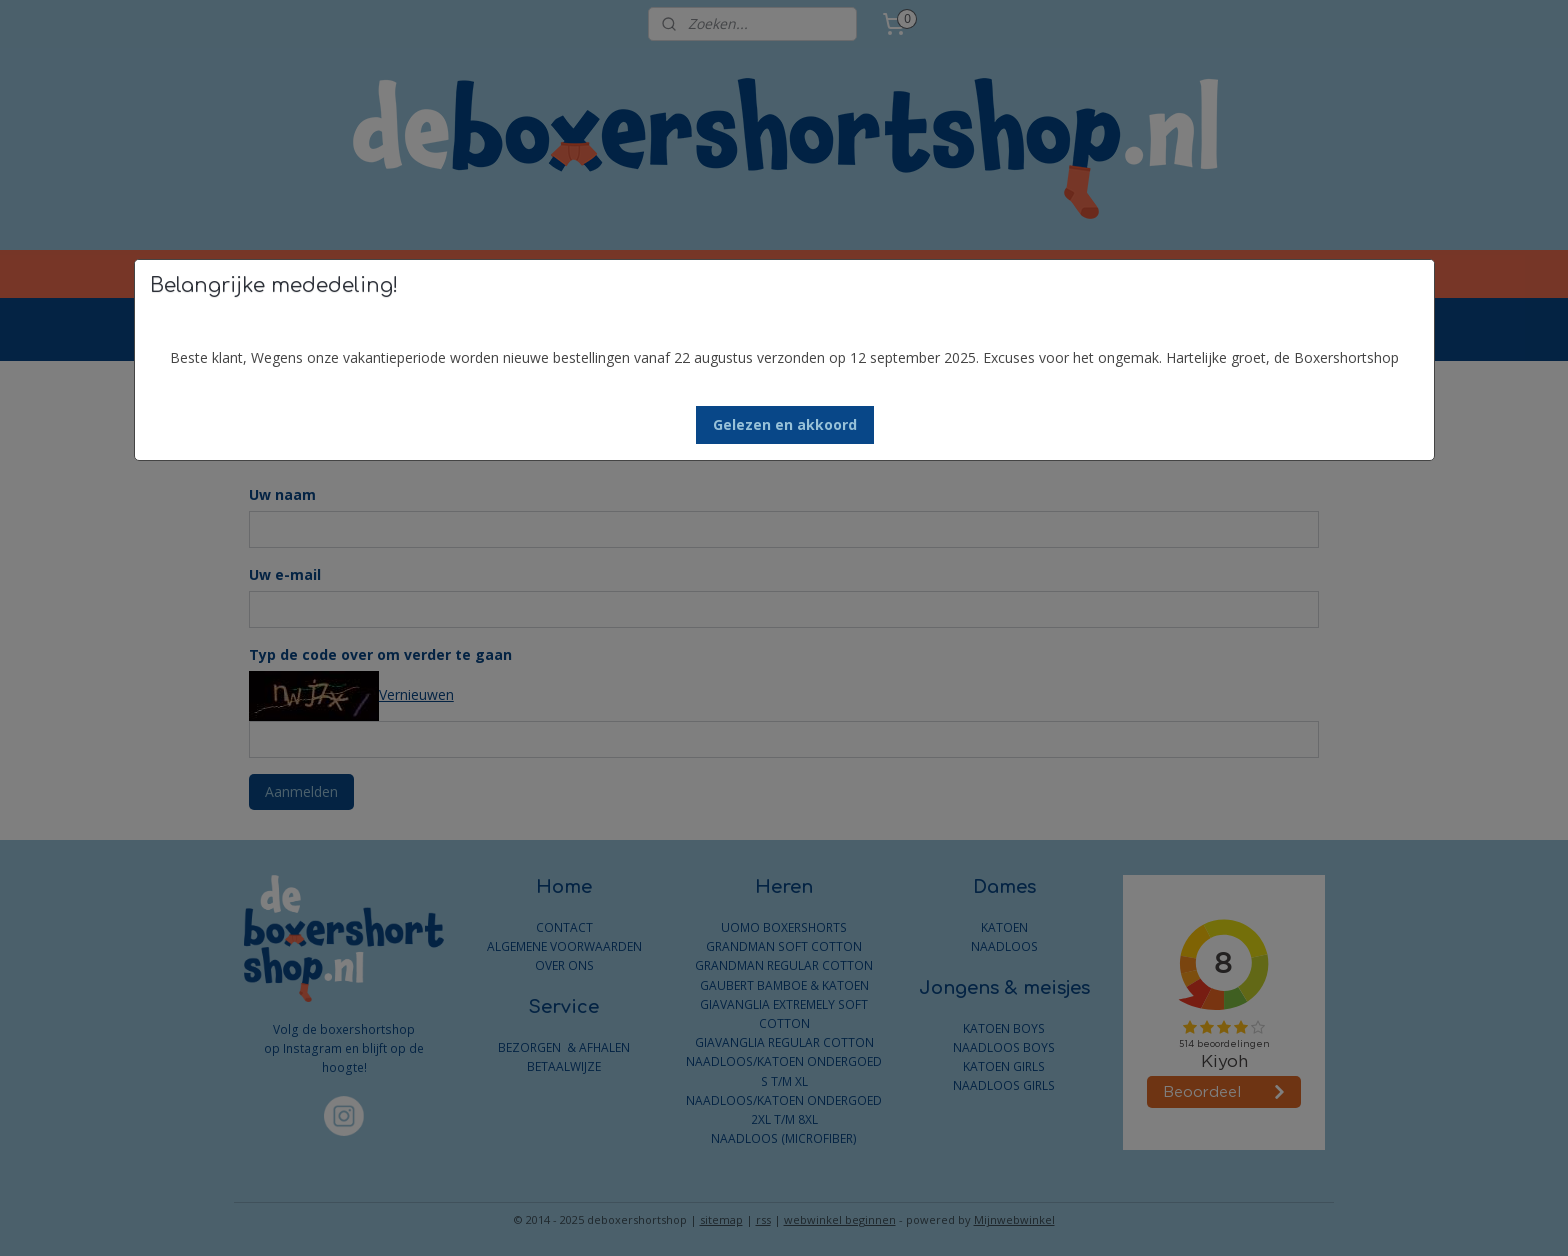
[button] (785, 425)
